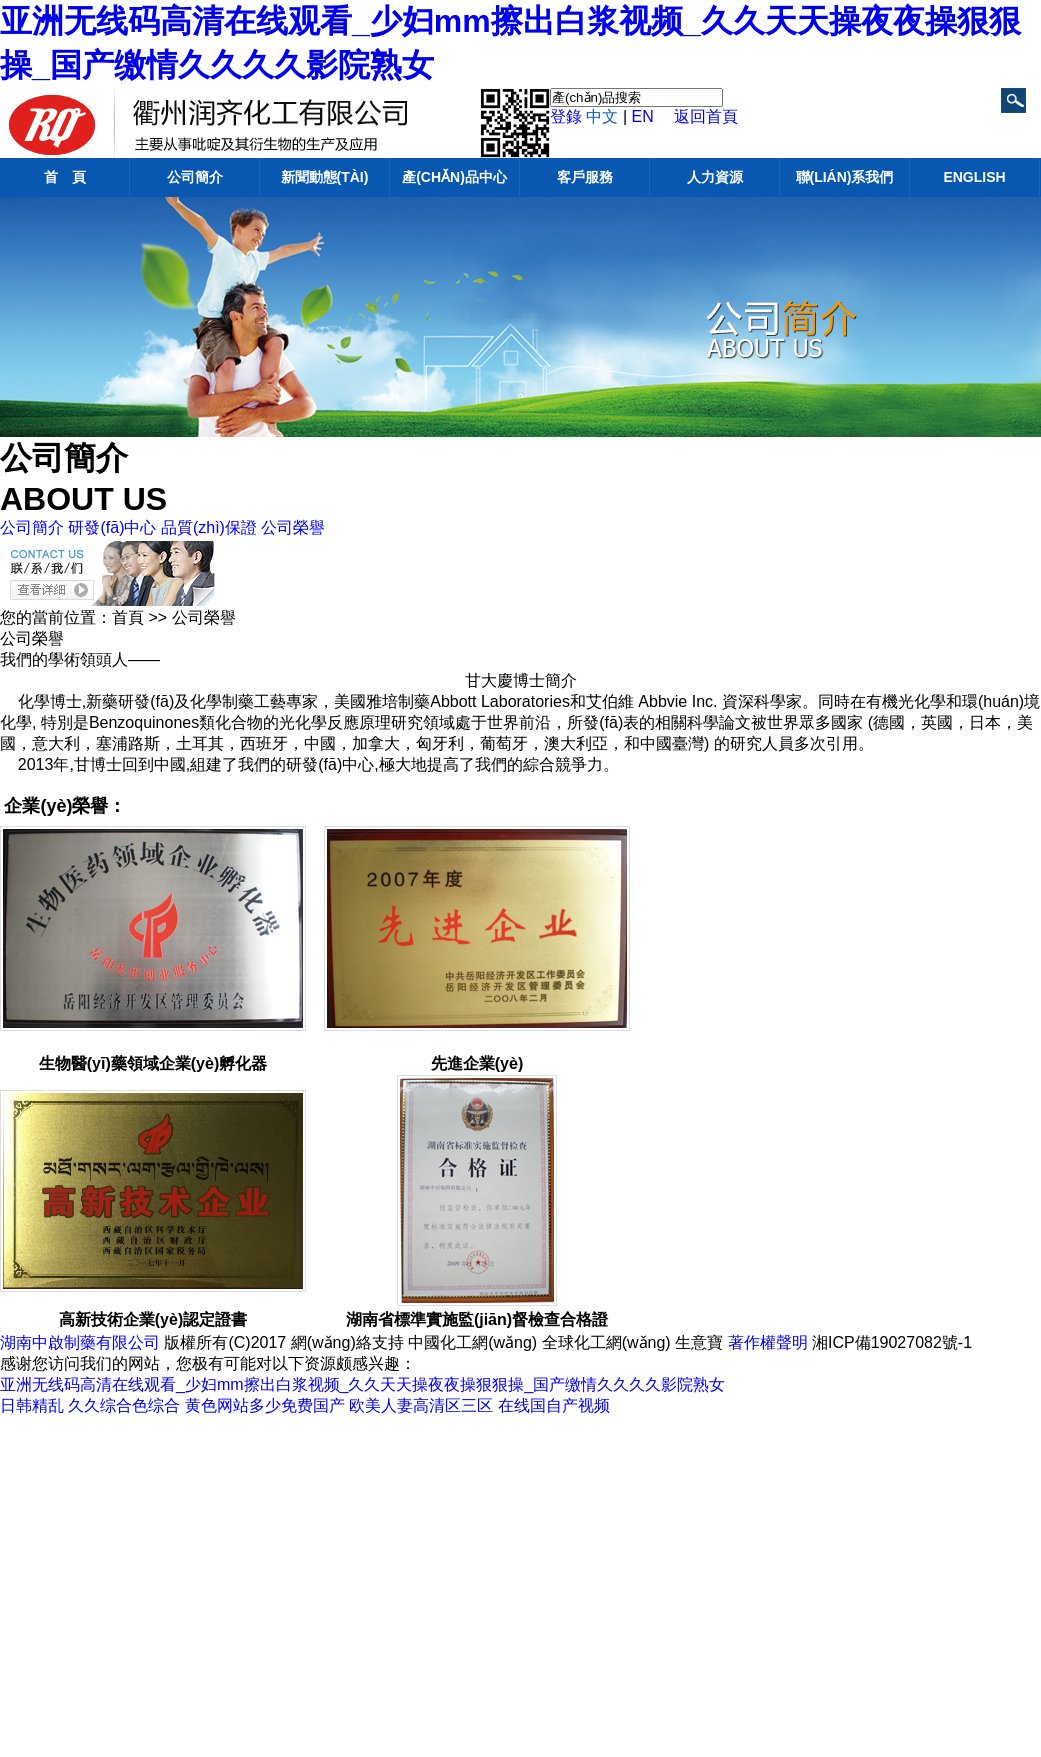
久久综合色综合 (124, 1405)
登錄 (566, 116)
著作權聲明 (768, 1342)
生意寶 (699, 1342)
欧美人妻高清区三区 (421, 1405)
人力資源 (715, 177)
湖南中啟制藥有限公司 (80, 1342)
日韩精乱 (32, 1405)
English (974, 177)
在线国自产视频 (554, 1405)
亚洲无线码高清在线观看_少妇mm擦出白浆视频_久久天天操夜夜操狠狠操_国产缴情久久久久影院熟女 (362, 1384)
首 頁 (65, 177)
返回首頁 (706, 116)
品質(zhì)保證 (209, 527)
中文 (602, 116)
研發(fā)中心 (112, 527)
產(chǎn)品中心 (454, 177)
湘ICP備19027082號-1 (892, 1342)
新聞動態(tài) (325, 177)
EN (643, 116)
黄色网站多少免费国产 (265, 1405)
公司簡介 (195, 177)
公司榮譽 (293, 527)
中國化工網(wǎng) (472, 1342)
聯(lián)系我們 (845, 177)
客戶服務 (585, 177)
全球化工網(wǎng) (606, 1342)
